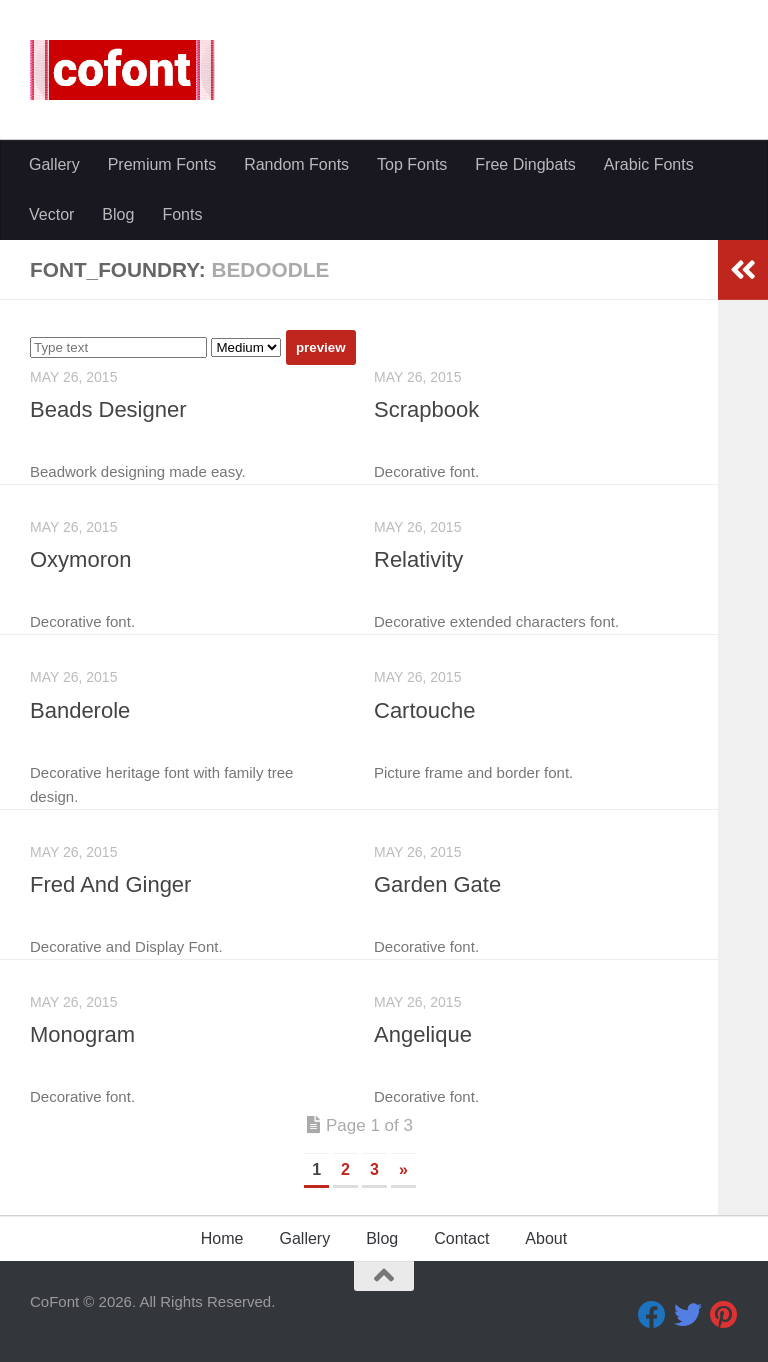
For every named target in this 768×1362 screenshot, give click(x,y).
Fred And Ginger (110, 884)
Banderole (80, 710)
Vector (51, 214)
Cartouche (425, 710)
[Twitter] (688, 1315)
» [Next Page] (403, 1169)
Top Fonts (412, 164)
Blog (118, 214)
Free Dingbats (525, 164)
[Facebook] (652, 1315)
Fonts (182, 214)
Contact (461, 1238)
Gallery (54, 164)
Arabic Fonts (649, 164)
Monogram (82, 1034)
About (546, 1238)
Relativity (418, 559)
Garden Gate (437, 884)
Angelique (423, 1034)
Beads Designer (108, 409)
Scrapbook (426, 409)
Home (222, 1238)
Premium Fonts (162, 164)
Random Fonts (296, 164)
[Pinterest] (724, 1315)
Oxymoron (80, 559)
